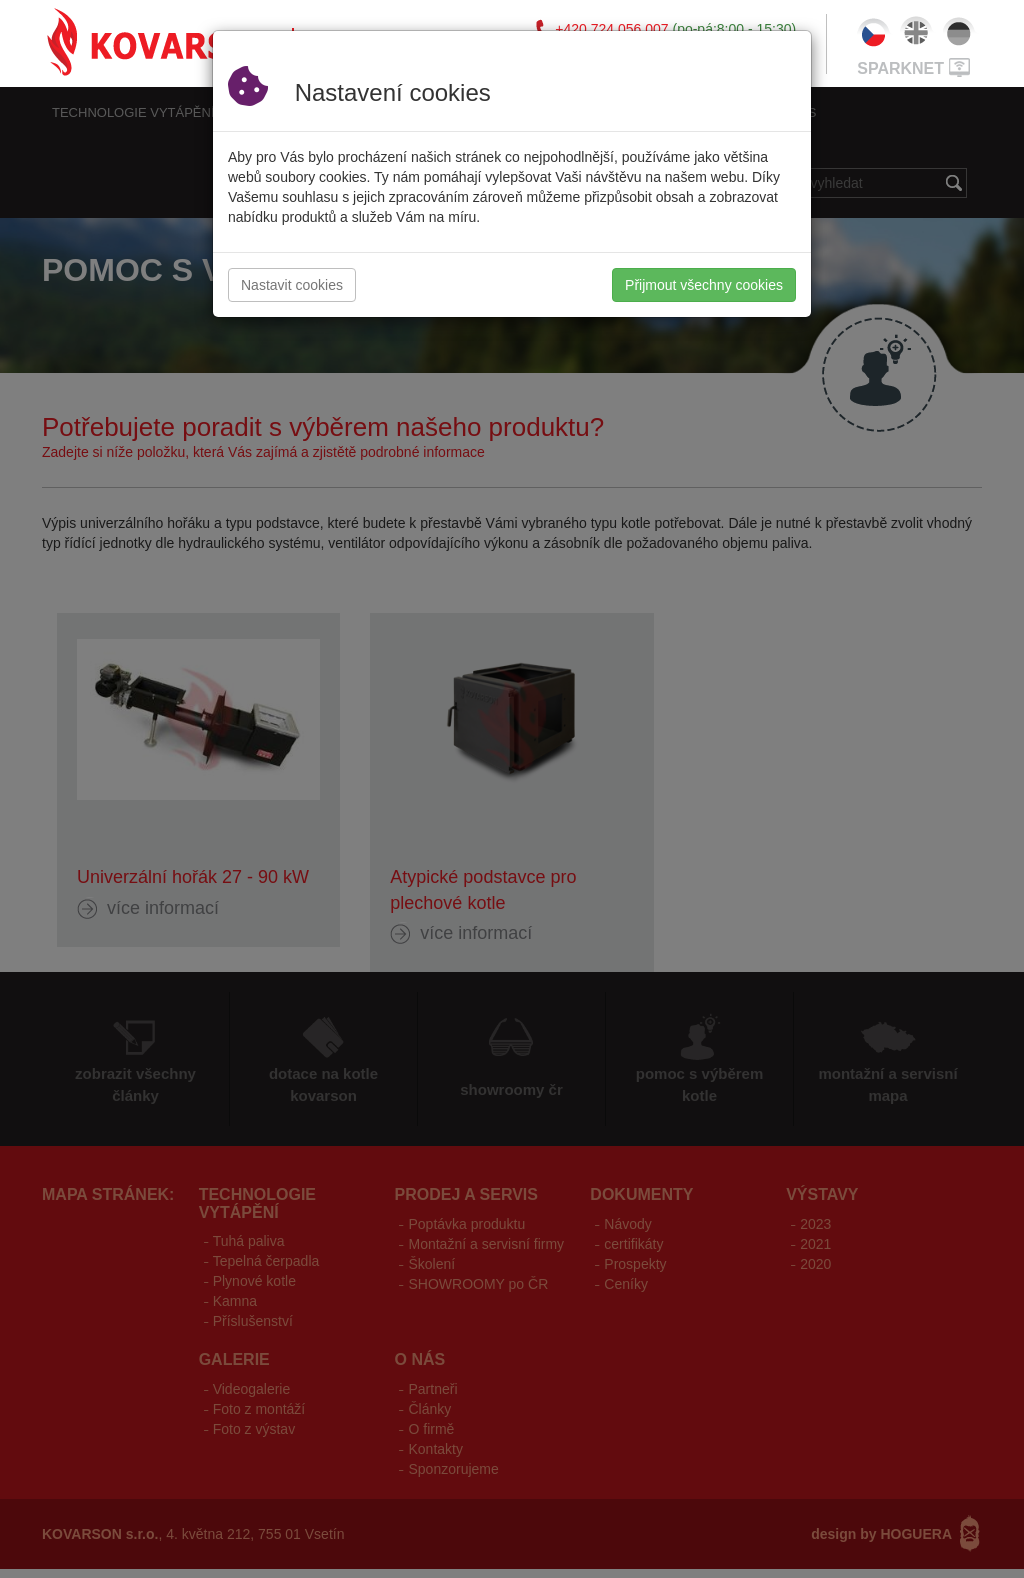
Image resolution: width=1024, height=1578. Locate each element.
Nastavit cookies (292, 285)
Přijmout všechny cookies (704, 285)
